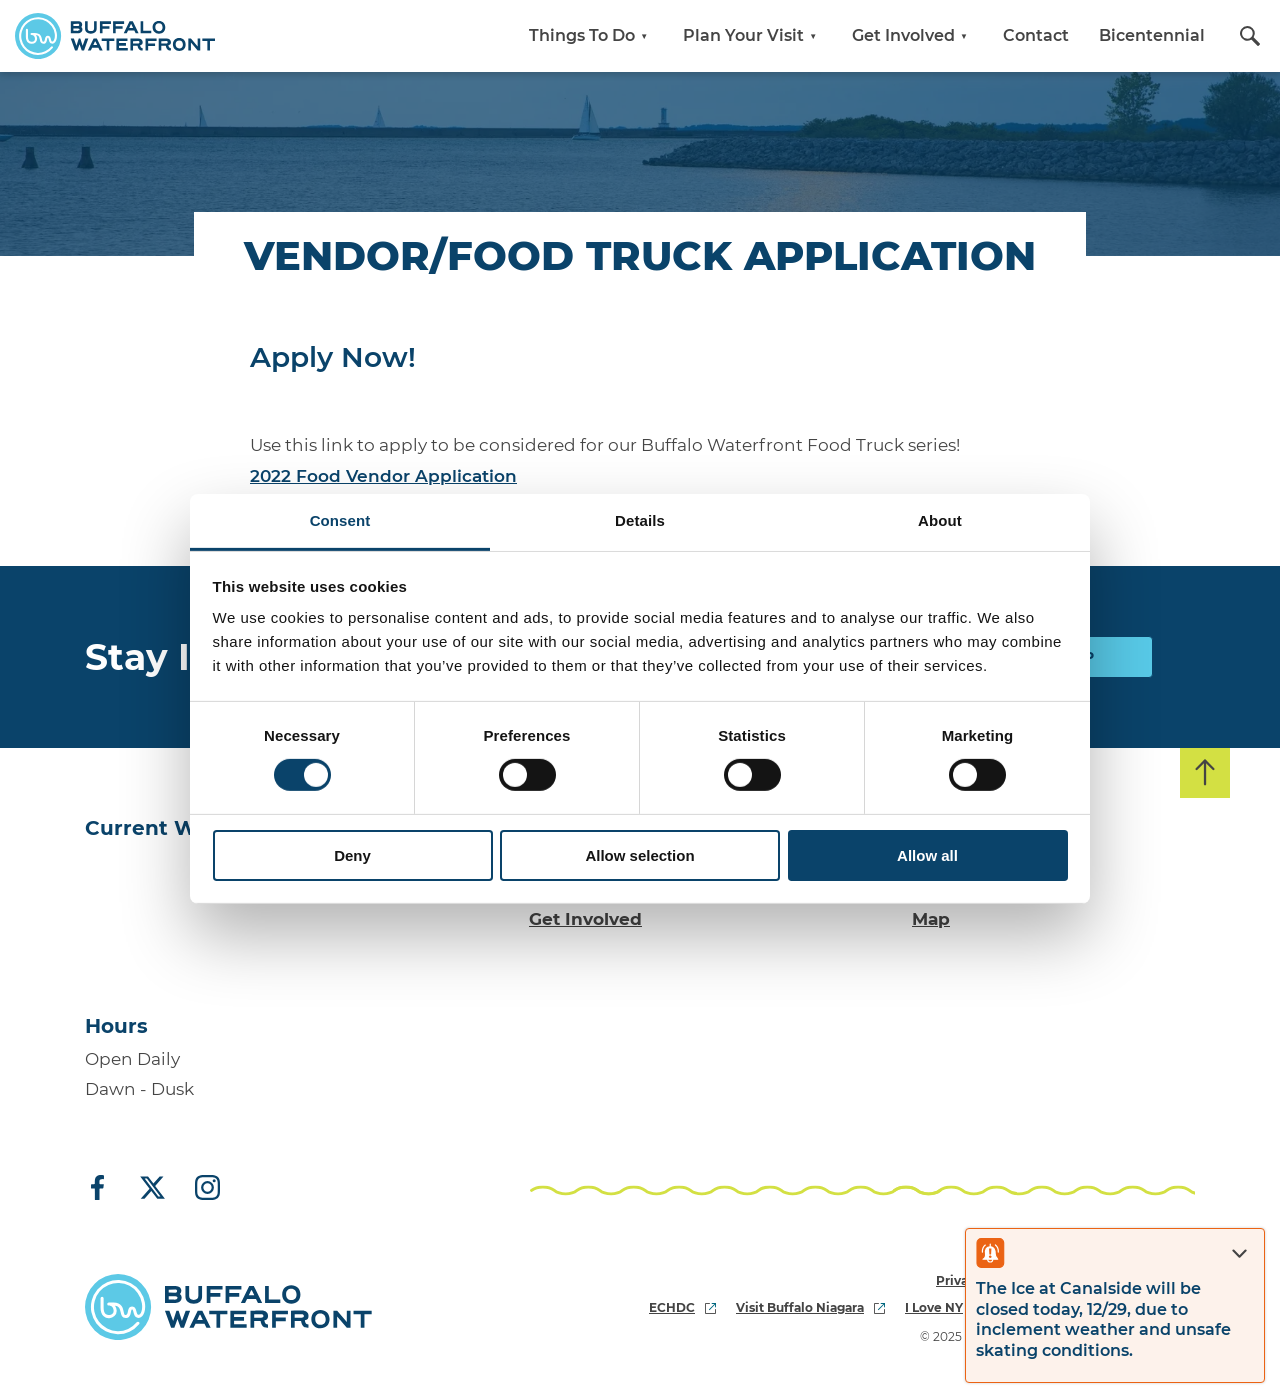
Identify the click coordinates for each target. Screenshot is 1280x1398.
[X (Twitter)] (152, 1189)
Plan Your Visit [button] (752, 35)
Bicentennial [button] (1152, 35)
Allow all (927, 855)
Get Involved (585, 919)
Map (931, 919)
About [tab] (940, 520)
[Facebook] (105, 1189)
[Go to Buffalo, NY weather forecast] (166, 921)
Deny (352, 855)
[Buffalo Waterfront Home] (115, 36)
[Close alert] (1239, 1254)
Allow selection (639, 855)
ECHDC (682, 1307)
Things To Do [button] (591, 35)
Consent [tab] (340, 520)
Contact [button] (1036, 35)
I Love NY (944, 1307)
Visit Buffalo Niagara (810, 1307)
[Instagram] (200, 1189)
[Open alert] (990, 1253)
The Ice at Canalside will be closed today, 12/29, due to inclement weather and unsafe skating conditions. (1103, 1319)
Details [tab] (640, 520)
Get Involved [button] (912, 35)
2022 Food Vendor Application (383, 476)
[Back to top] (1205, 773)
